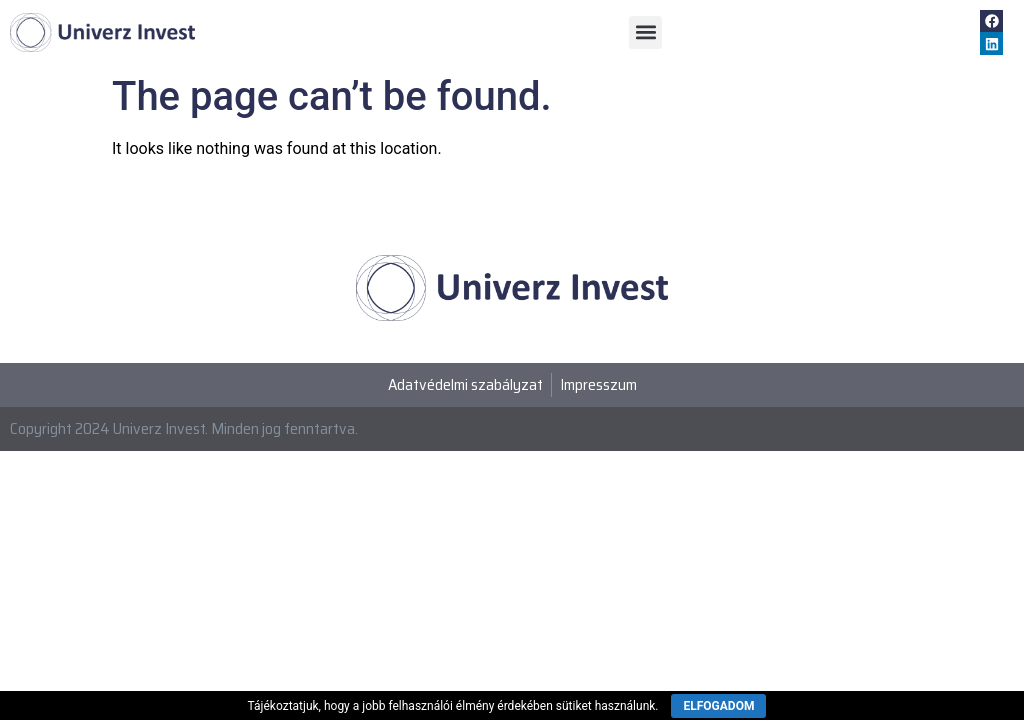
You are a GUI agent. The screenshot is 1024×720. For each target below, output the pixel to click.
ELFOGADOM (718, 706)
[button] (645, 32)
